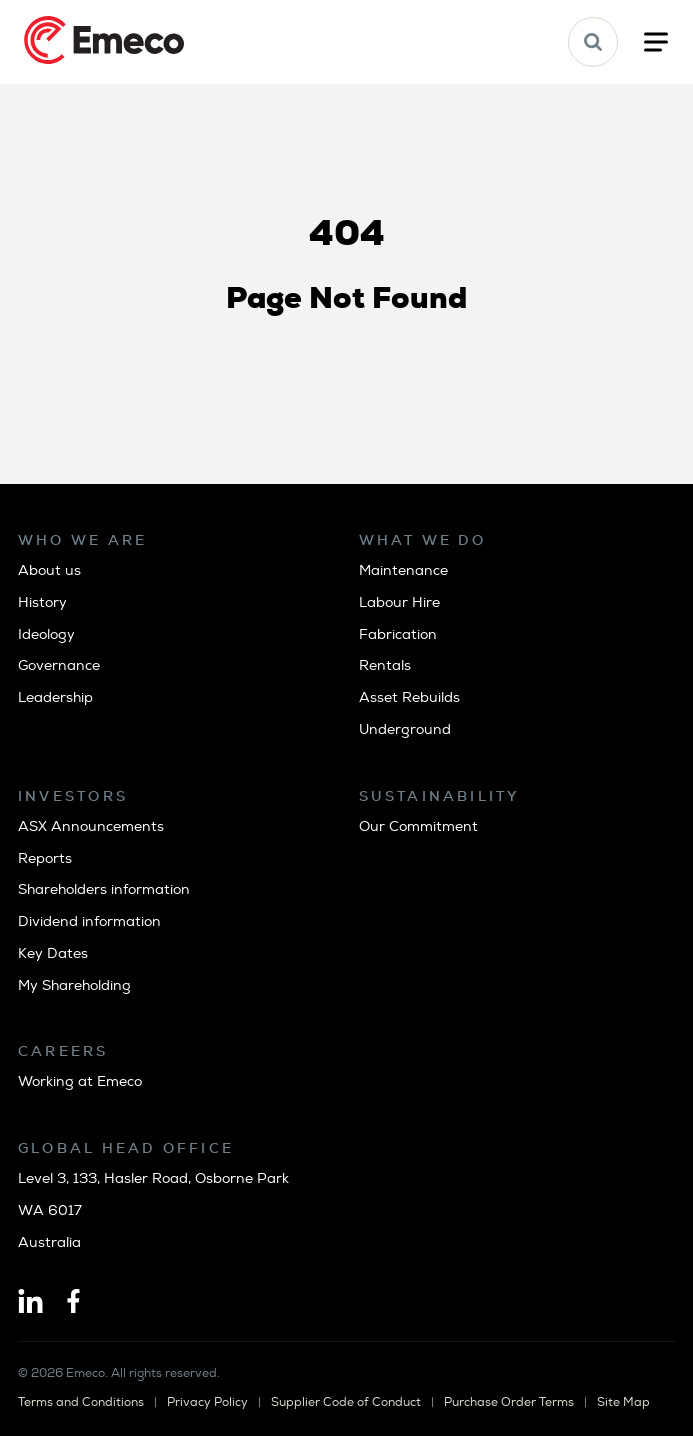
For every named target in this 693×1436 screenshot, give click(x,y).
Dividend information (89, 921)
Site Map (623, 1402)
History (42, 602)
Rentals (385, 665)
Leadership (55, 697)
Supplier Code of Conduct (346, 1402)
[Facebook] (73, 1303)
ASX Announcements (91, 826)
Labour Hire (399, 602)
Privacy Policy (207, 1402)
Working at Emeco (80, 1081)
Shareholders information (104, 889)
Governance (59, 665)
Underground (405, 729)
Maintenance (403, 570)
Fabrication (398, 634)
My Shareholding (74, 985)
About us (49, 570)
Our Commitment (418, 826)
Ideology (46, 634)
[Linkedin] (30, 1303)
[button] (593, 42)
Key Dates (53, 953)
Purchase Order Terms (509, 1402)
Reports (45, 858)
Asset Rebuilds (409, 697)
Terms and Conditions (81, 1402)
